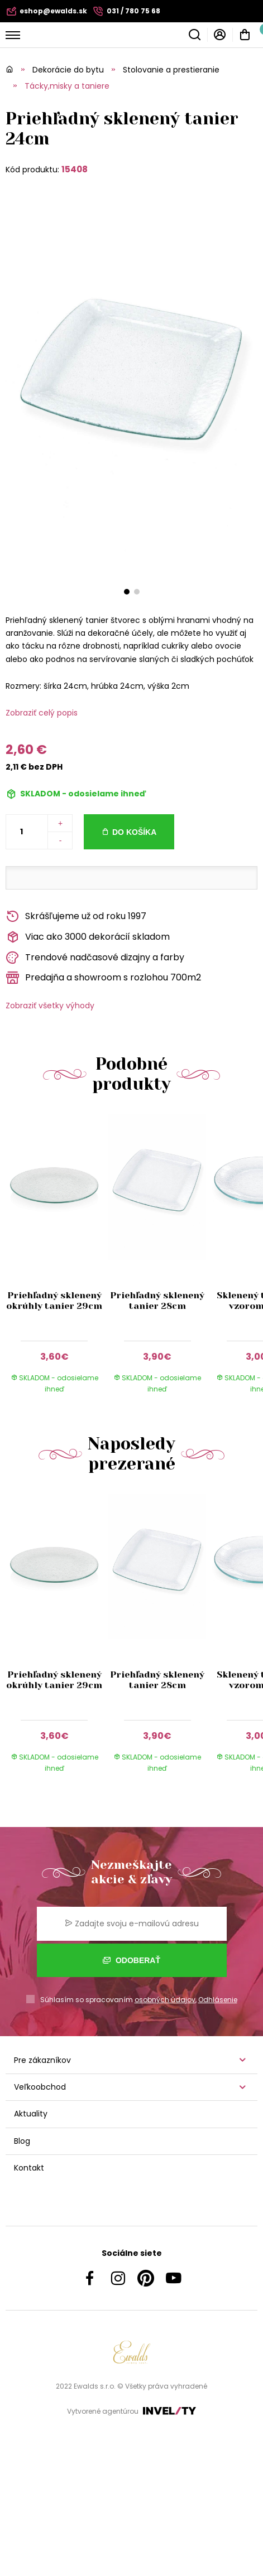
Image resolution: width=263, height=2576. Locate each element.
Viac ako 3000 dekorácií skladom (88, 937)
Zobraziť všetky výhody (50, 1005)
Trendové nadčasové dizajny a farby (95, 958)
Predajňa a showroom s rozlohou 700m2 (103, 978)
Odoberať (131, 1960)
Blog (22, 2141)
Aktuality (30, 2113)
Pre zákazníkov (42, 2060)
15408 (74, 169)
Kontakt (29, 2167)
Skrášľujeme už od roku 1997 (76, 917)
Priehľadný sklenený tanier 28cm (157, 1300)
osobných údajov (165, 1999)
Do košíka (134, 832)
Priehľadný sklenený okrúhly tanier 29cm (54, 1300)
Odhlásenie (217, 1999)
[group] (57, 1259)
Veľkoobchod (40, 2086)
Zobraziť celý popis (42, 712)
